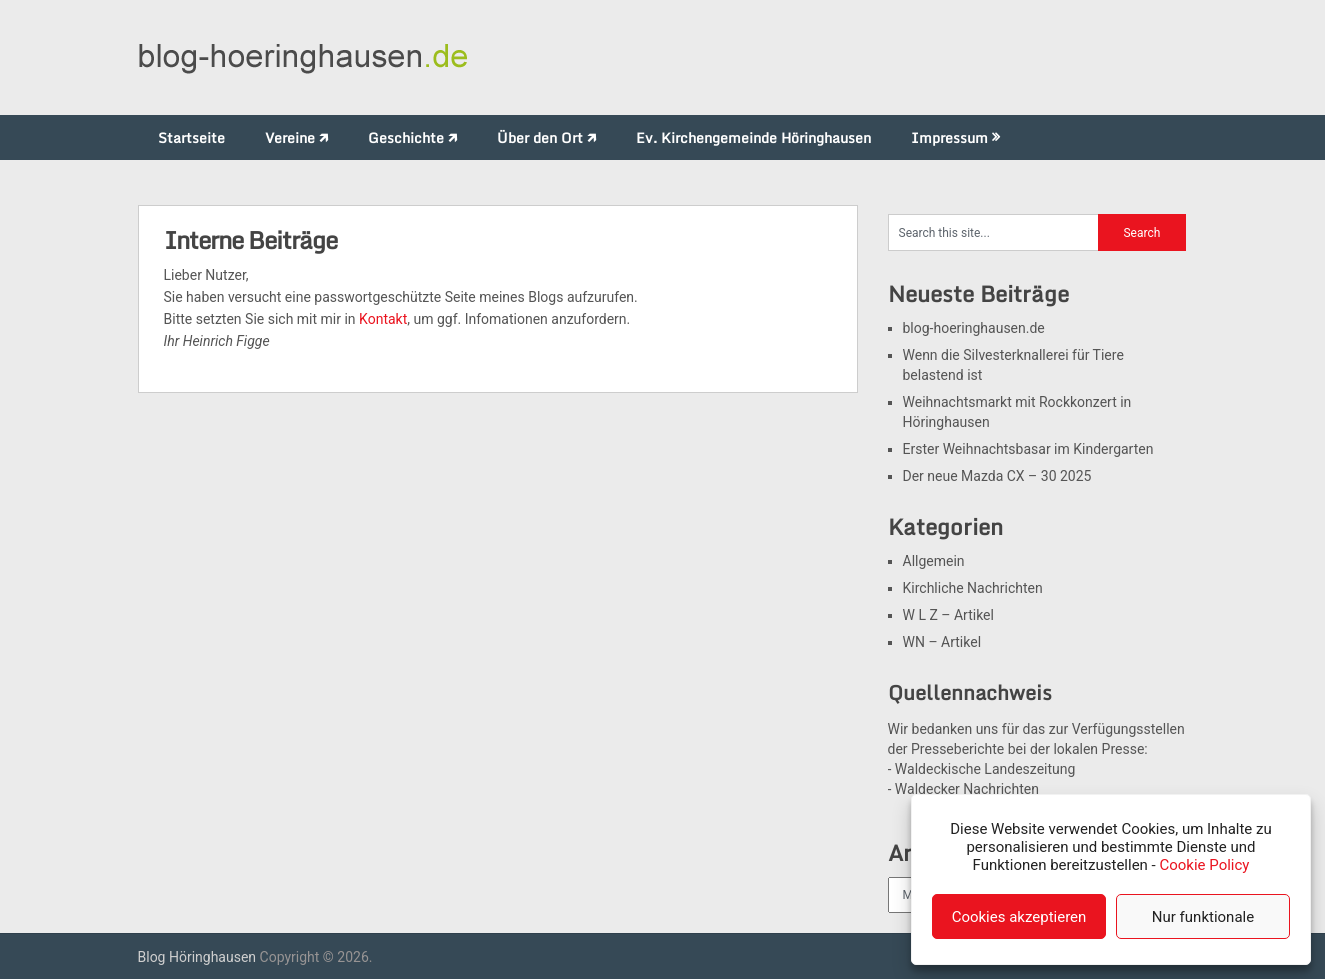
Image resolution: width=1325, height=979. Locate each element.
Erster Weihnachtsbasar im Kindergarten (1028, 449)
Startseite (191, 137)
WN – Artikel (942, 642)
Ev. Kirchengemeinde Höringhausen (753, 137)
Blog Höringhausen (197, 957)
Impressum (949, 137)
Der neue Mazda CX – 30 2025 (997, 476)
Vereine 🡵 (296, 137)
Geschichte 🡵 (412, 137)
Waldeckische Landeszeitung (985, 769)
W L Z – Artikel (948, 615)
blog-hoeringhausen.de (974, 328)
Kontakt (383, 319)
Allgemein (934, 561)
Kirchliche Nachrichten (973, 588)
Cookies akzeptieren (1019, 917)
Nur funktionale (1203, 917)
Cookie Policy (1204, 865)
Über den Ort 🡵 (546, 137)
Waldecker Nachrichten (967, 789)
